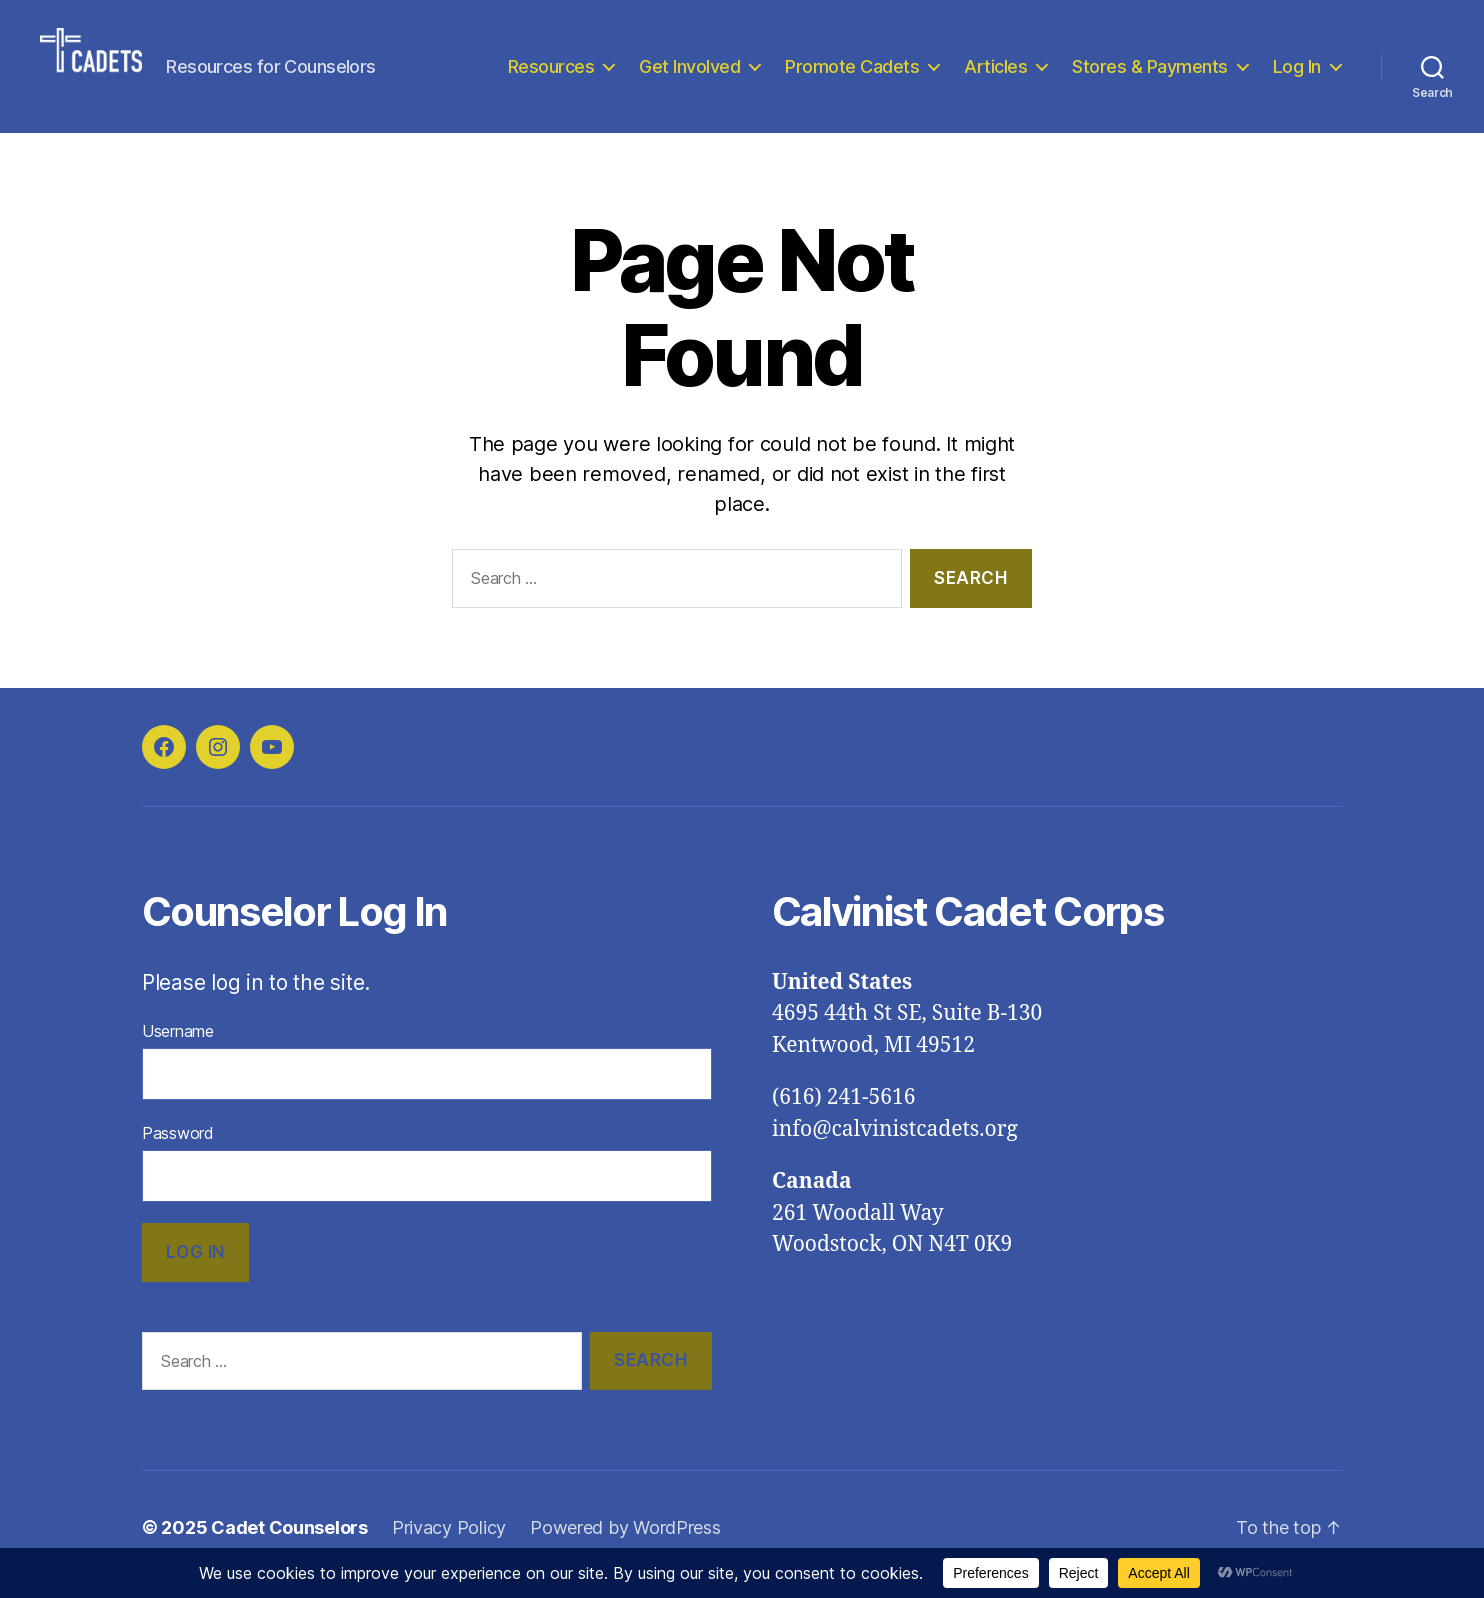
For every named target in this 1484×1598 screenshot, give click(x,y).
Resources (551, 72)
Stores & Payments (1150, 72)
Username (178, 1044)
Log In (1297, 72)
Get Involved (689, 72)
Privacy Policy (449, 1541)
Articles (995, 72)
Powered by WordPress (625, 1541)
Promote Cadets (852, 72)
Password (178, 1146)
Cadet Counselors (289, 1541)
